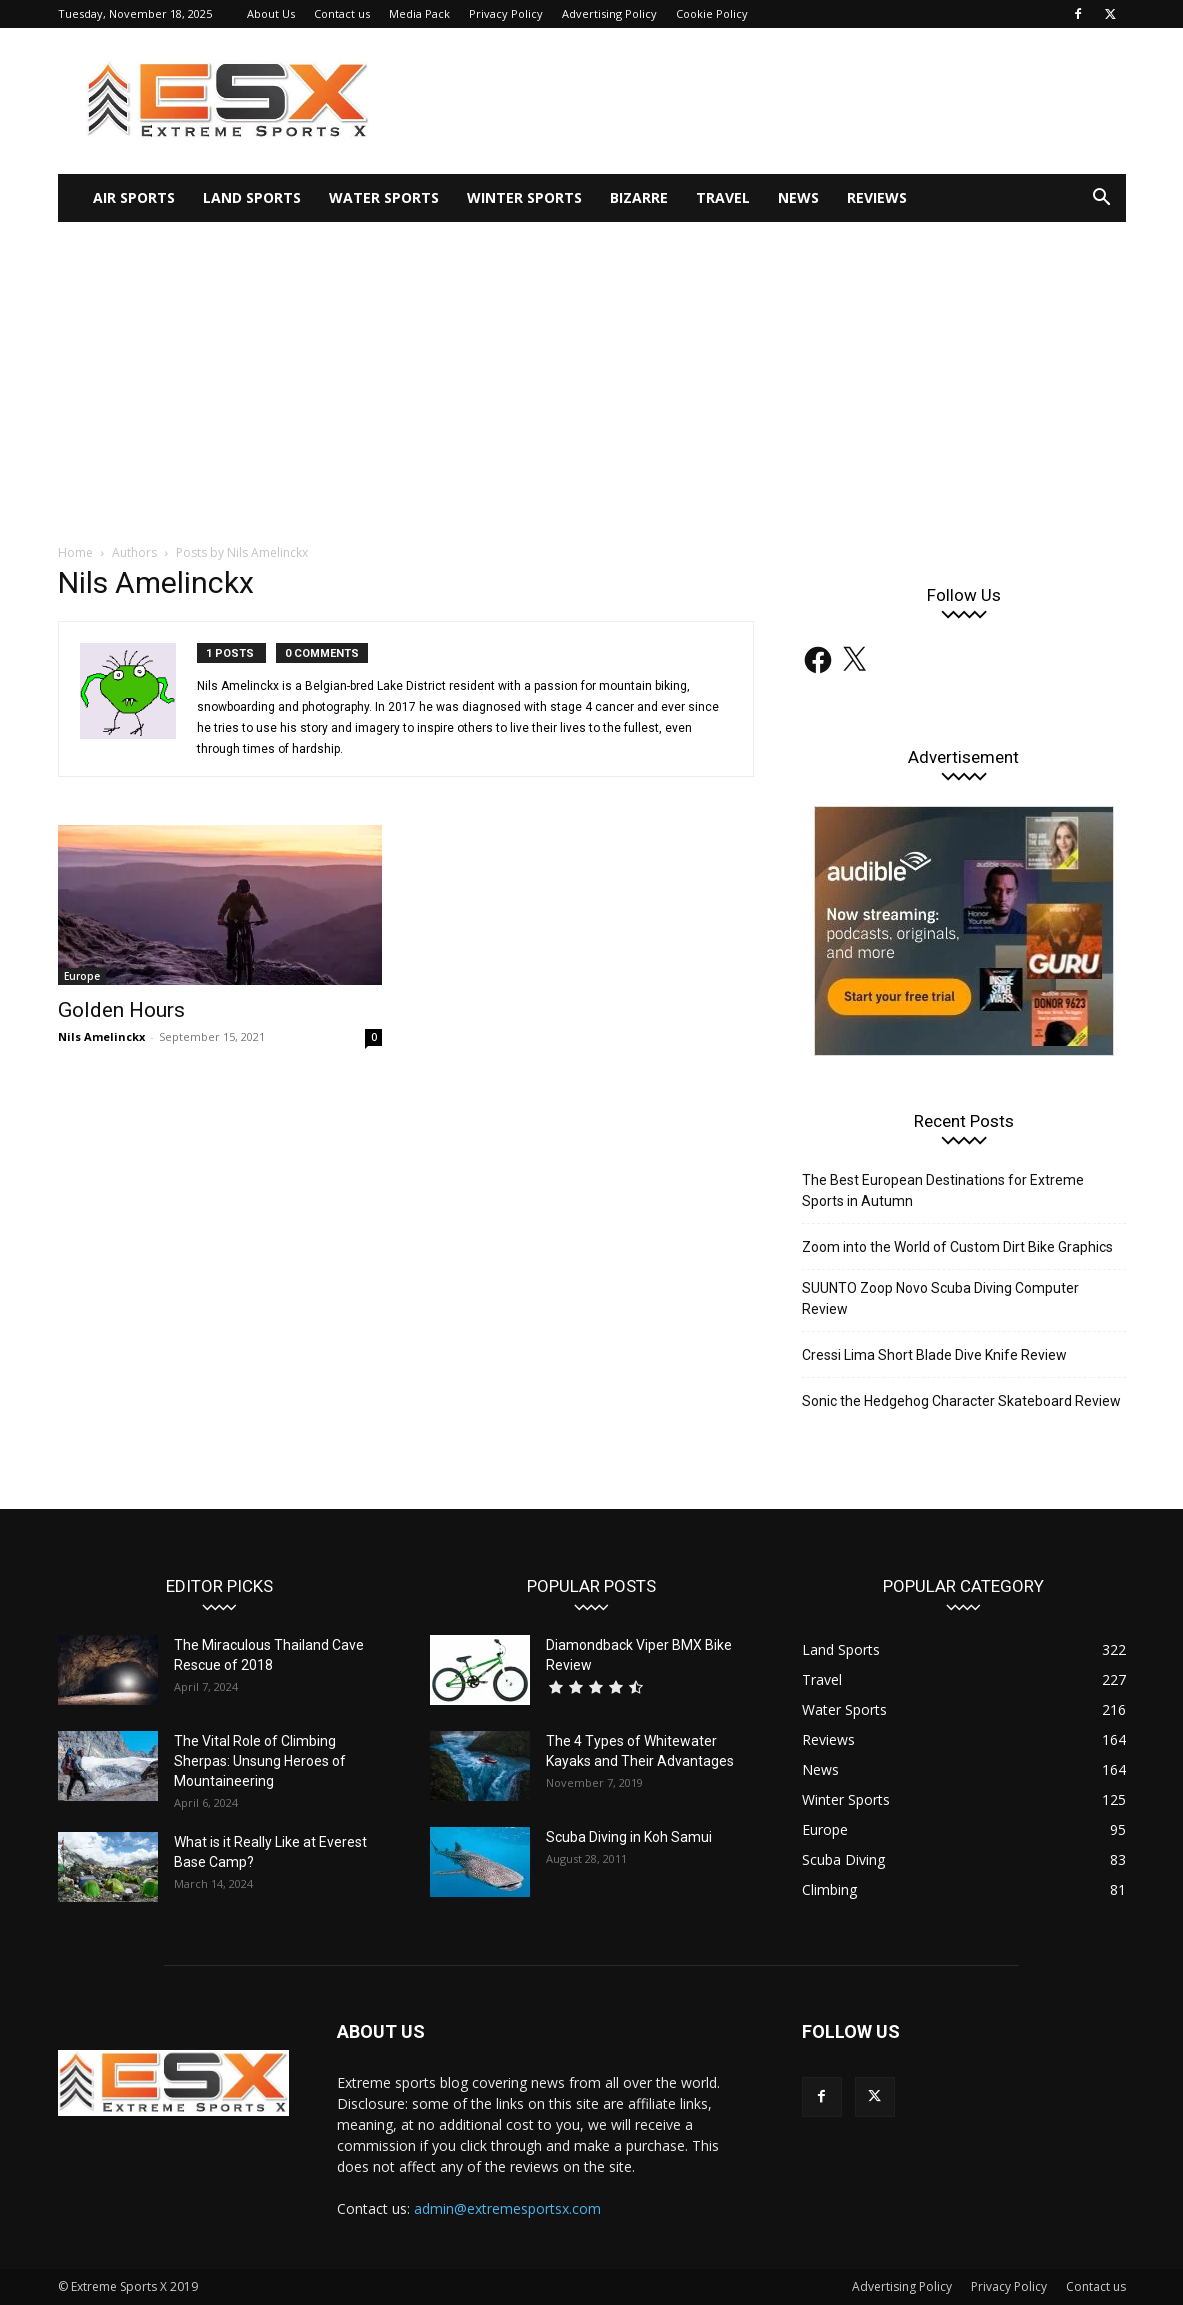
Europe (82, 976)
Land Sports (252, 197)
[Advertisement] (591, 372)
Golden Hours (121, 1010)
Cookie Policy (712, 13)
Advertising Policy (609, 13)
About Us (271, 13)
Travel (723, 197)
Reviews (877, 197)
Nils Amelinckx (101, 1036)
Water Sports (384, 197)
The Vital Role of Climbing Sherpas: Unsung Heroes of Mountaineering (260, 1761)
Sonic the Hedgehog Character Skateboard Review (961, 1401)
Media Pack (419, 13)
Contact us (342, 13)
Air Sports (134, 197)
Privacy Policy (506, 13)
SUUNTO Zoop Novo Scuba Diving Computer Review (940, 1298)
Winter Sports (524, 197)
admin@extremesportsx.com (507, 2208)
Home (75, 552)
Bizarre (639, 197)
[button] (1102, 199)
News (798, 197)
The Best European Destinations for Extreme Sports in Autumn (943, 1190)
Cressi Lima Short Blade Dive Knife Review (934, 1355)
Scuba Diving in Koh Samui (629, 1837)
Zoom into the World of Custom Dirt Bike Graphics (957, 1247)
